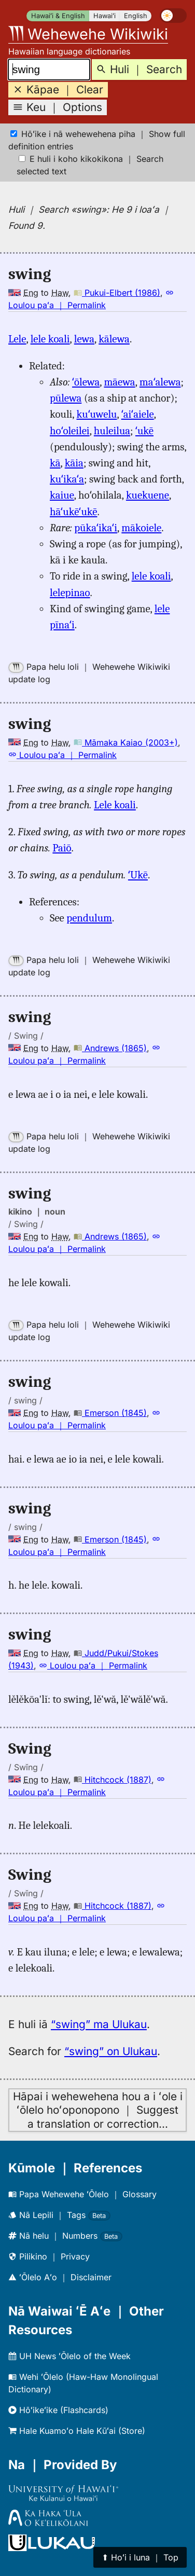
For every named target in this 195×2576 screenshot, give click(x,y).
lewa (84, 339)
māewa (119, 382)
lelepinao (70, 592)
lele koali (50, 339)
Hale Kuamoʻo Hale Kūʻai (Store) (76, 2431)
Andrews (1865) (110, 1048)
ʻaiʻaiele (137, 414)
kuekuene (147, 495)
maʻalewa (160, 382)
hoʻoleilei (70, 430)
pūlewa (65, 398)
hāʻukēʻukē (73, 511)
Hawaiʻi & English (58, 16)
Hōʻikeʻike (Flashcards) (58, 2410)
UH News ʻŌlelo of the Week (69, 2356)
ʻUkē (138, 875)
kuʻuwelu (97, 414)
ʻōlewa (86, 382)
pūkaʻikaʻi (95, 527)
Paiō (61, 848)
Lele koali (115, 804)
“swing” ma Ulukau (99, 2024)
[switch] (173, 15)
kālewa (114, 339)
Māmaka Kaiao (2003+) (126, 742)
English (135, 16)
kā (55, 463)
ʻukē (144, 430)
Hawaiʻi (104, 16)
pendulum (89, 918)
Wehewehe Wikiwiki (88, 34)
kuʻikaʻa (67, 479)
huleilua (112, 430)
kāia (74, 463)
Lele (17, 339)
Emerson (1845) (110, 1413)
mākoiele (141, 527)
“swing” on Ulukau (110, 2051)
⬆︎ (140, 2557)
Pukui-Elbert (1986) (117, 292)
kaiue (62, 495)
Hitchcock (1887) (112, 1779)
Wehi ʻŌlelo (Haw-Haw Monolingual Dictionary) (83, 2383)
